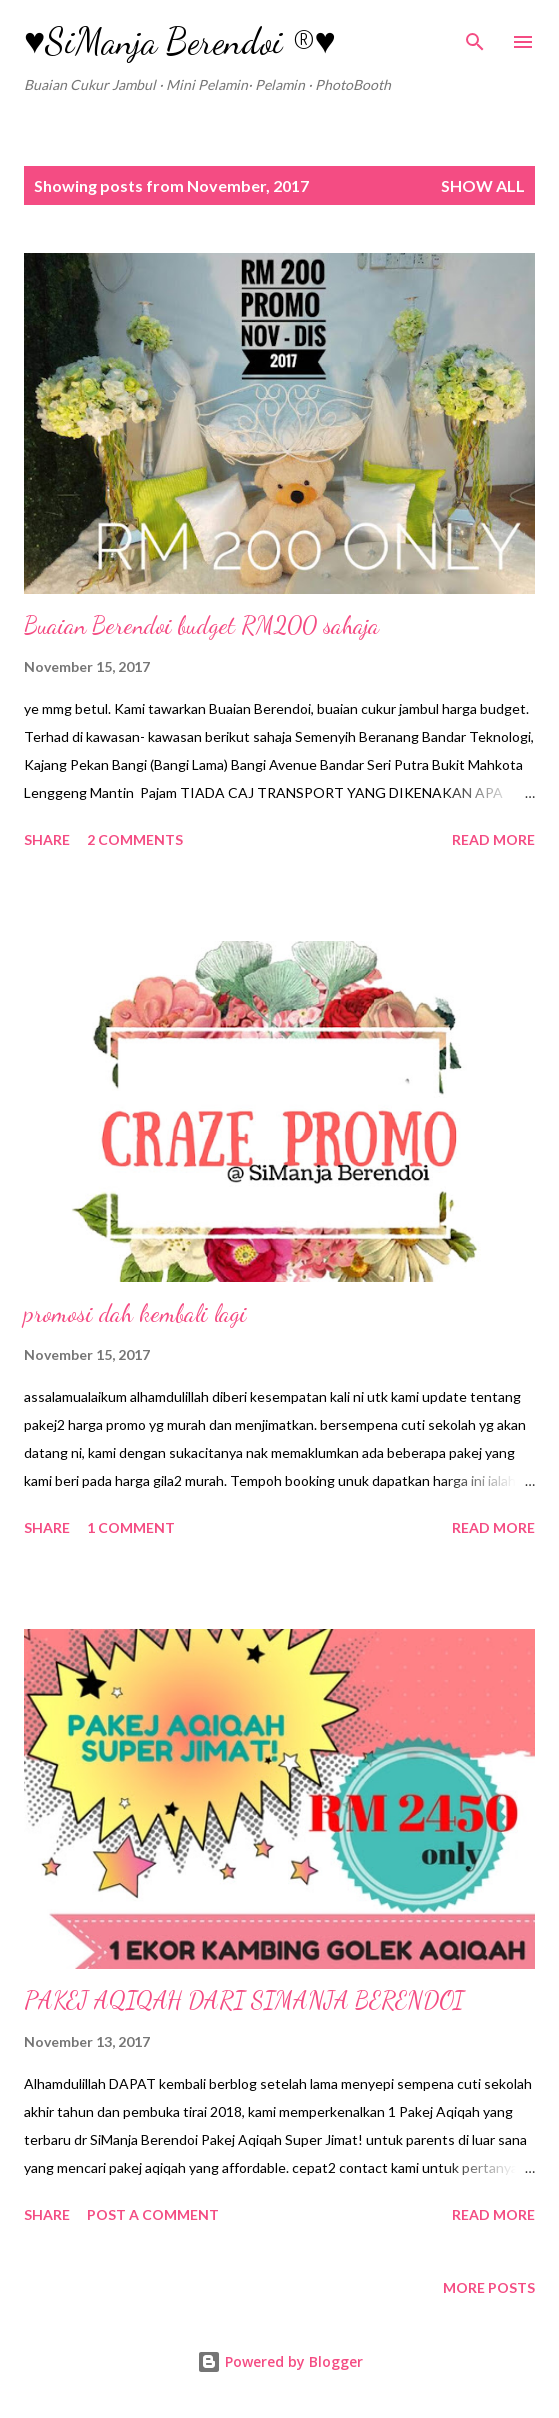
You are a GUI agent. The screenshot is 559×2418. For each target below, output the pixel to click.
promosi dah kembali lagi (135, 1313)
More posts (489, 2287)
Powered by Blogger (280, 2361)
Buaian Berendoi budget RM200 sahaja (201, 625)
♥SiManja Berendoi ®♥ (180, 41)
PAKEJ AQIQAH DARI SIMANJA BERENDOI (244, 2000)
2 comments (135, 839)
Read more (493, 839)
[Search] (475, 36)
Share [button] (47, 839)
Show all (483, 185)
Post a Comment (153, 2214)
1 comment (131, 1527)
